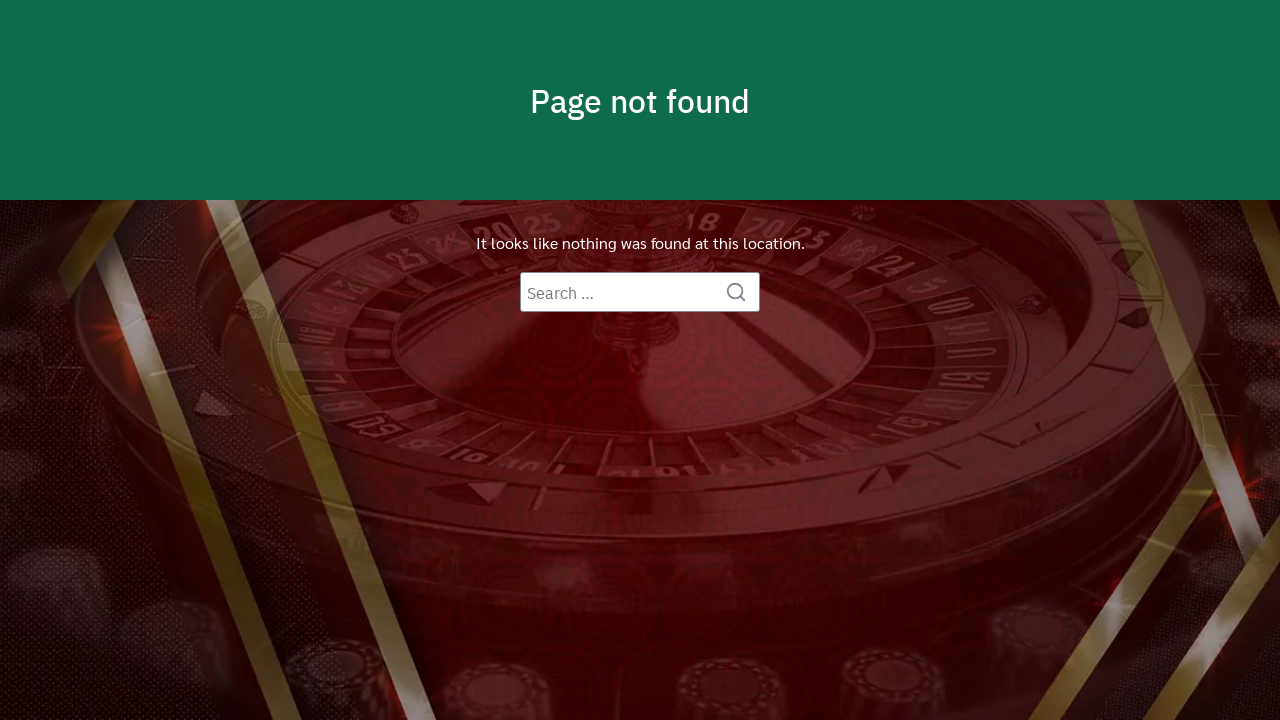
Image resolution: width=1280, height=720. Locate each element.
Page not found (640, 100)
